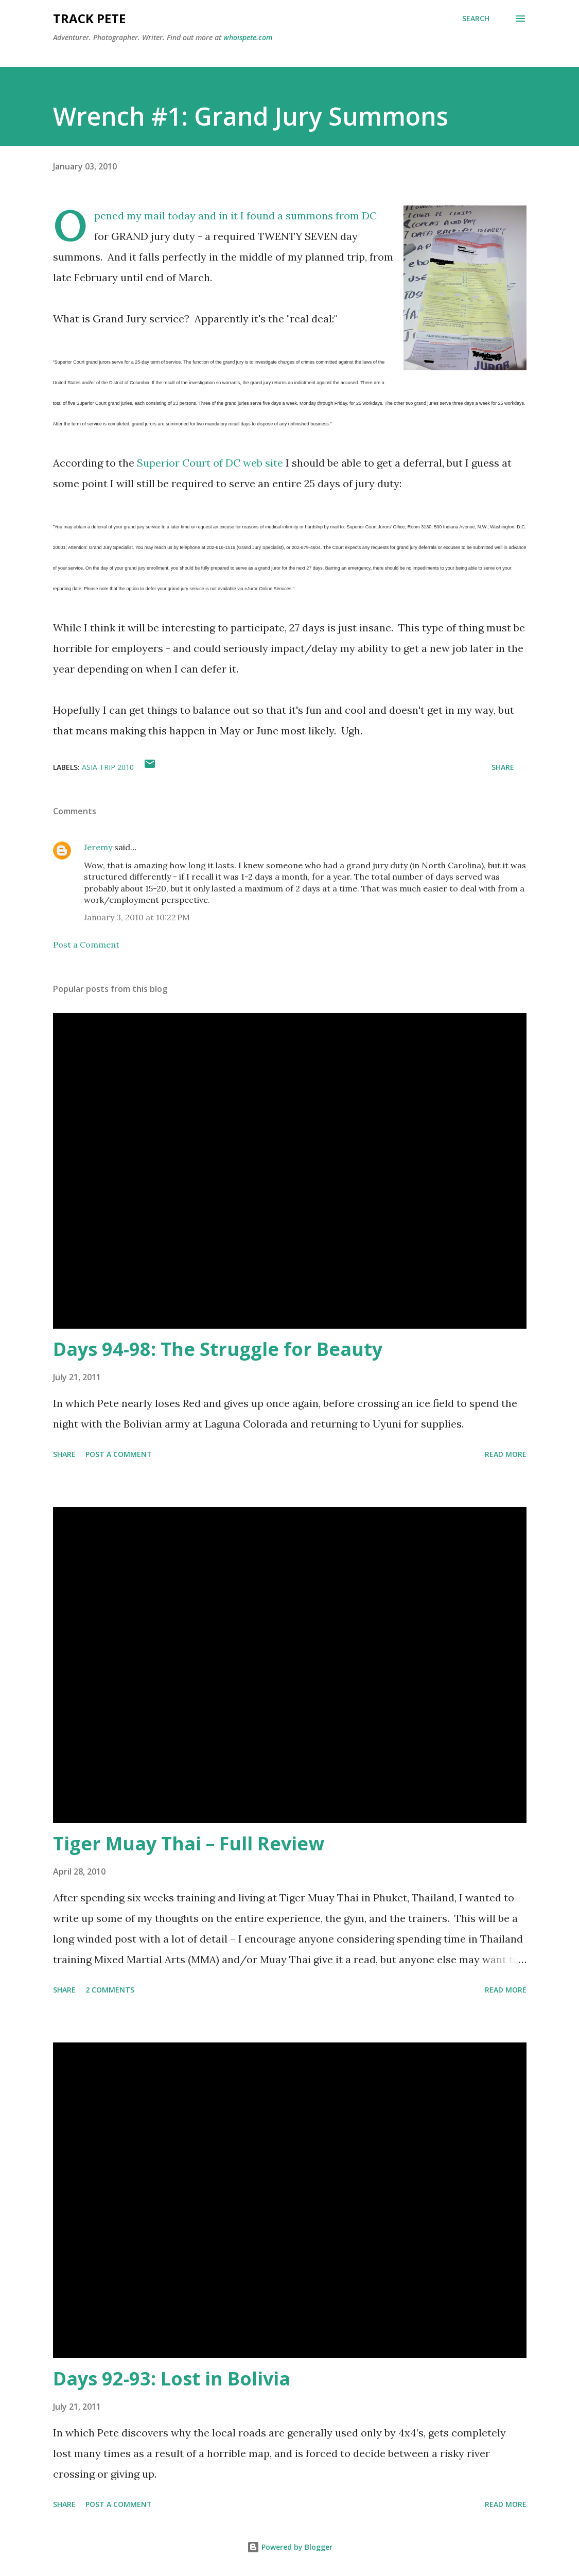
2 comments (109, 1990)
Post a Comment (86, 944)
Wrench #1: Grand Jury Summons (250, 116)
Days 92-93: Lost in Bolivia (171, 2378)
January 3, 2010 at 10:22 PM (137, 917)
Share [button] (503, 767)
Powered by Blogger (289, 2547)
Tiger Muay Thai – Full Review (188, 1843)
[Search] (475, 18)
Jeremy (98, 847)
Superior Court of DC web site (210, 462)
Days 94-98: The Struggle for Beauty (217, 1349)
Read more (506, 1454)
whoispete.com (247, 37)
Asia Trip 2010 (108, 767)
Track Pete (89, 18)
